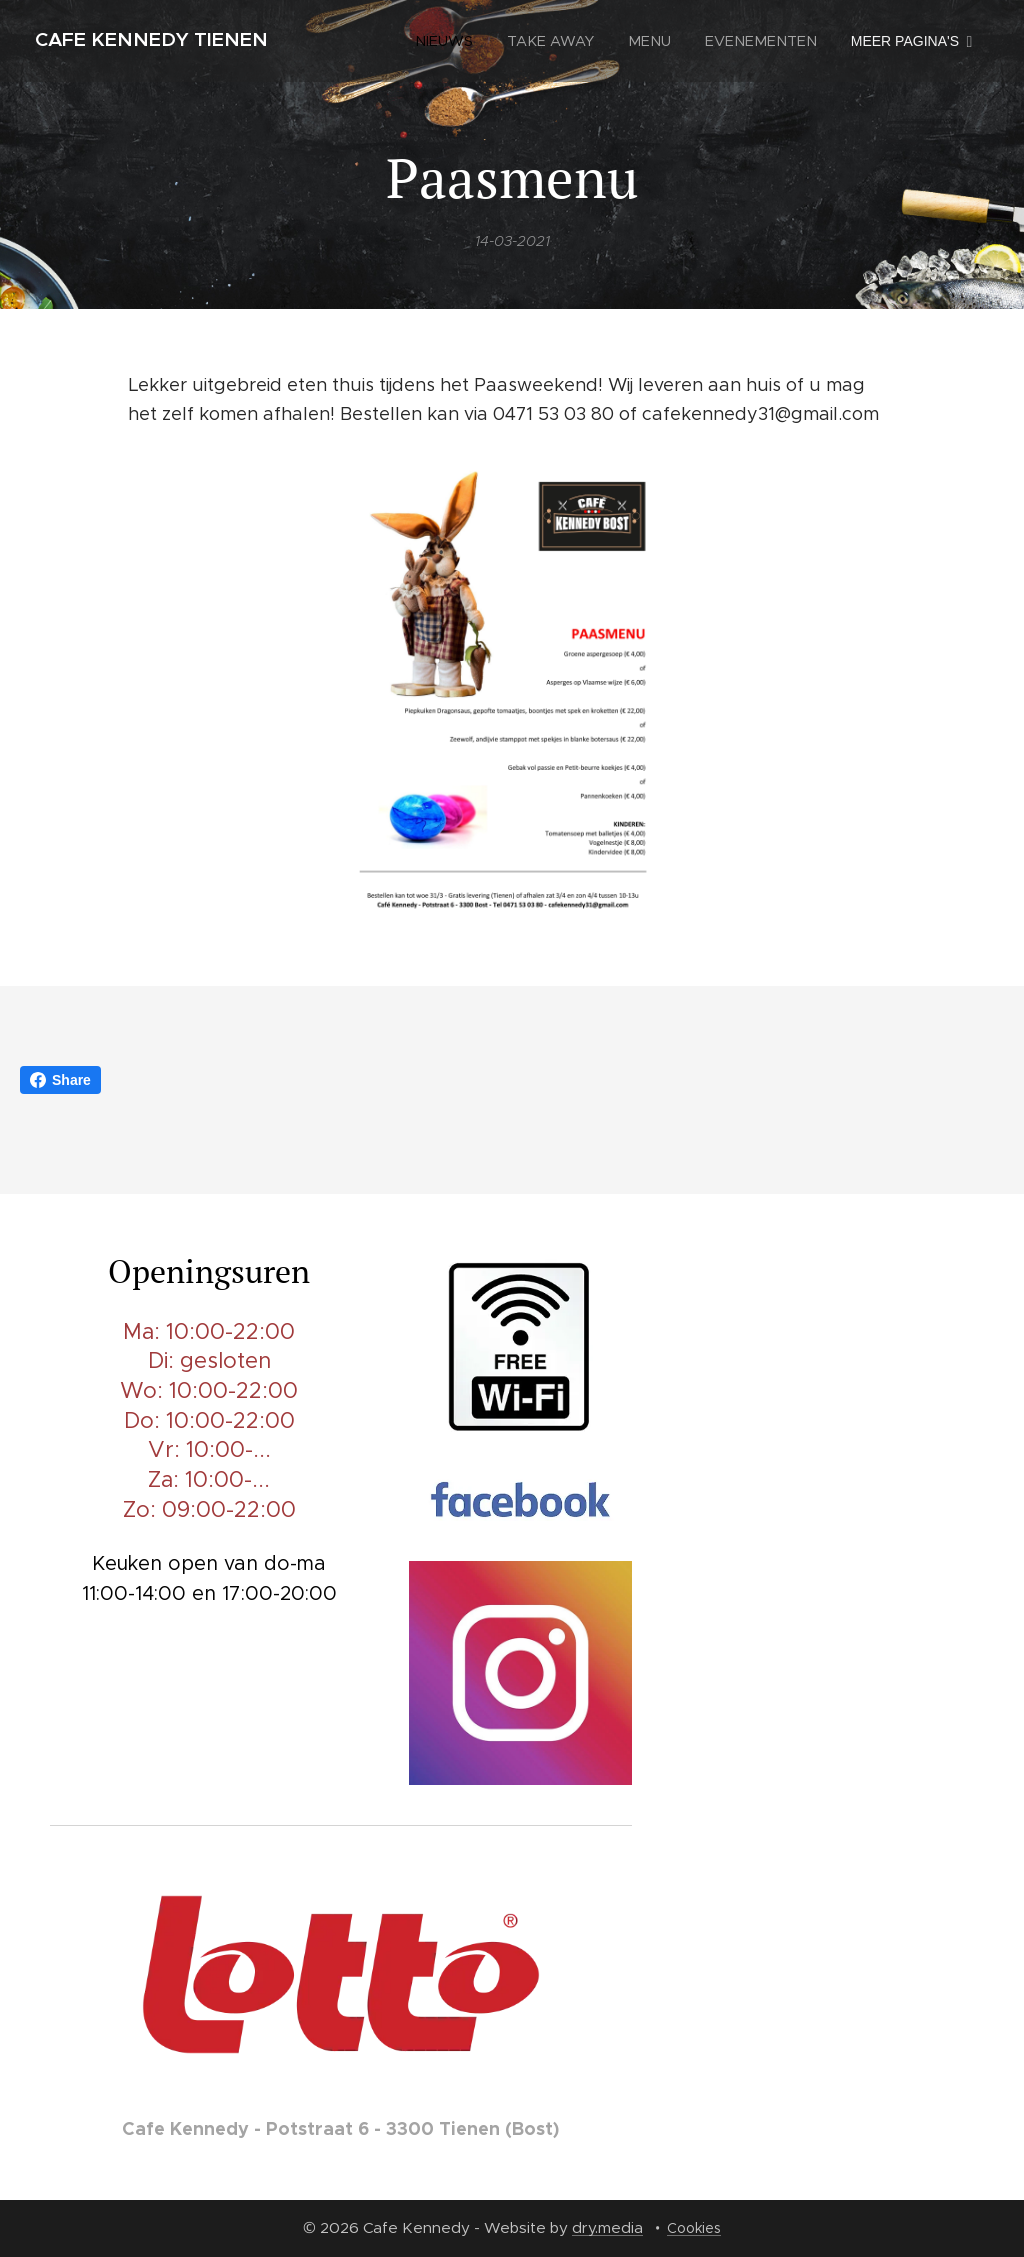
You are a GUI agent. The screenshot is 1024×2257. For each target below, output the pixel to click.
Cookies (694, 2228)
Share (60, 1080)
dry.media (607, 2227)
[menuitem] (461, 41)
